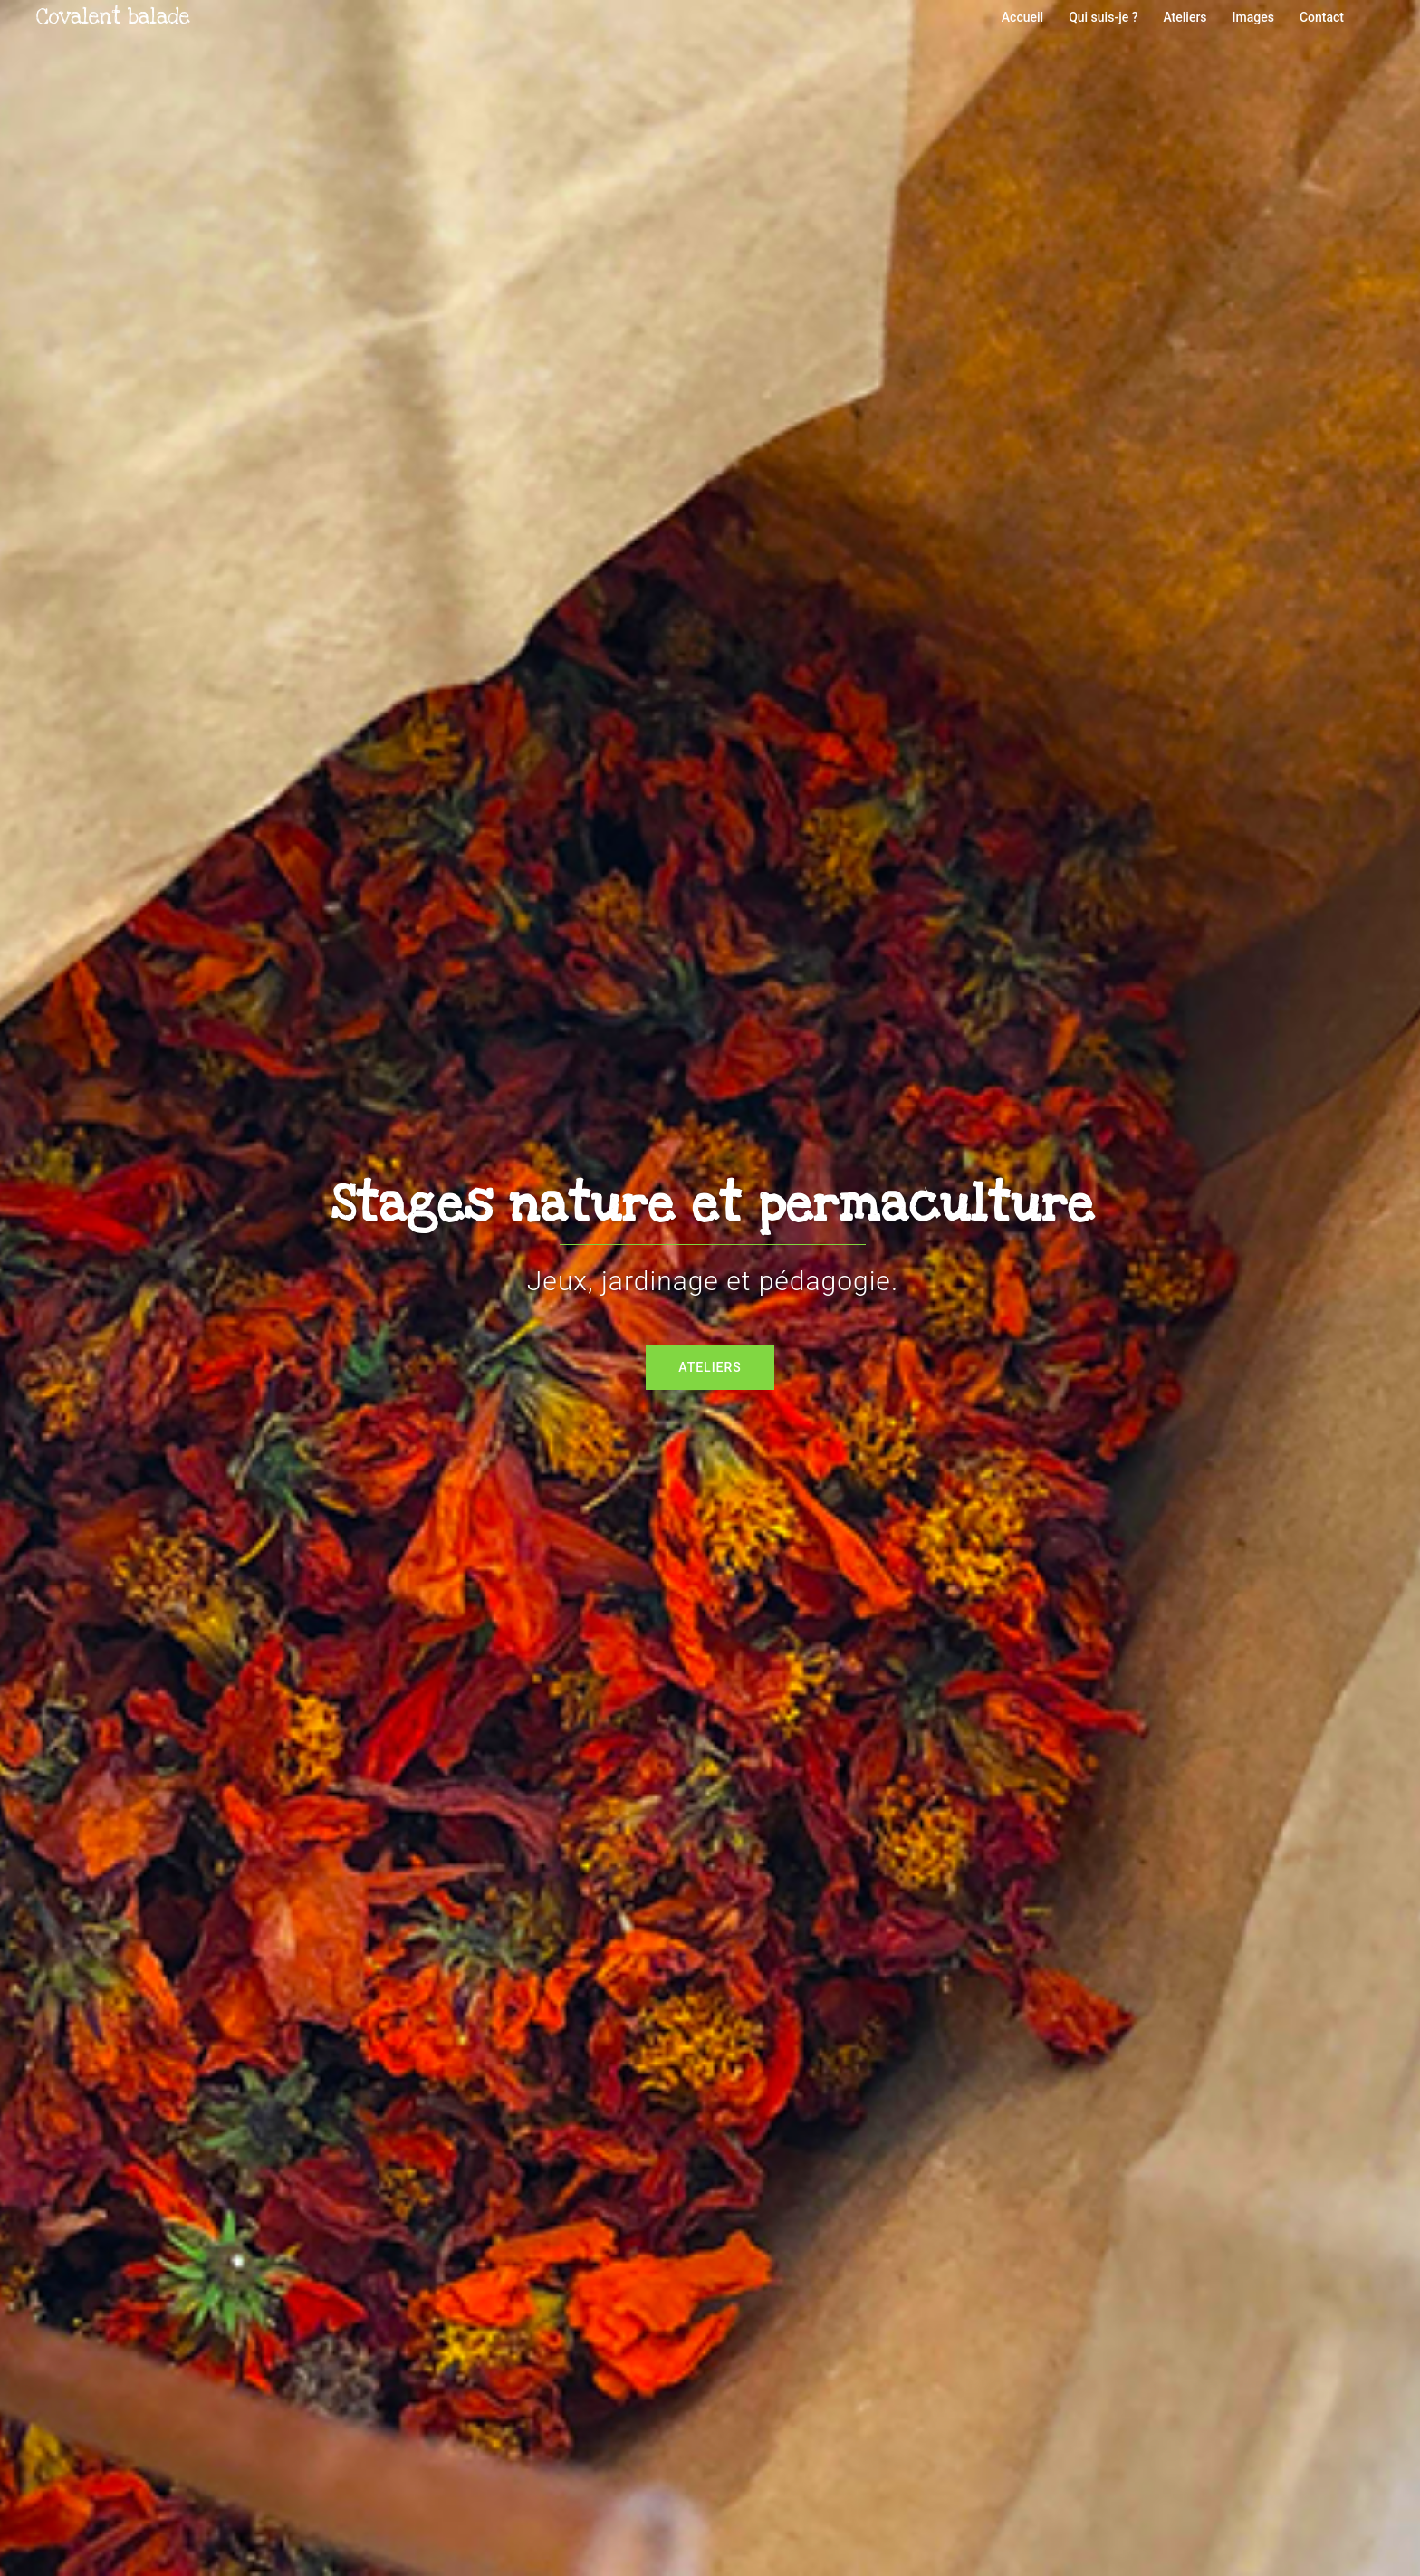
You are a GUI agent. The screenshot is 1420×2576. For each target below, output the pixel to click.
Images (1253, 17)
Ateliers (1184, 17)
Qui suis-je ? (1103, 17)
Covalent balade (113, 17)
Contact (1322, 17)
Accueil (1022, 17)
